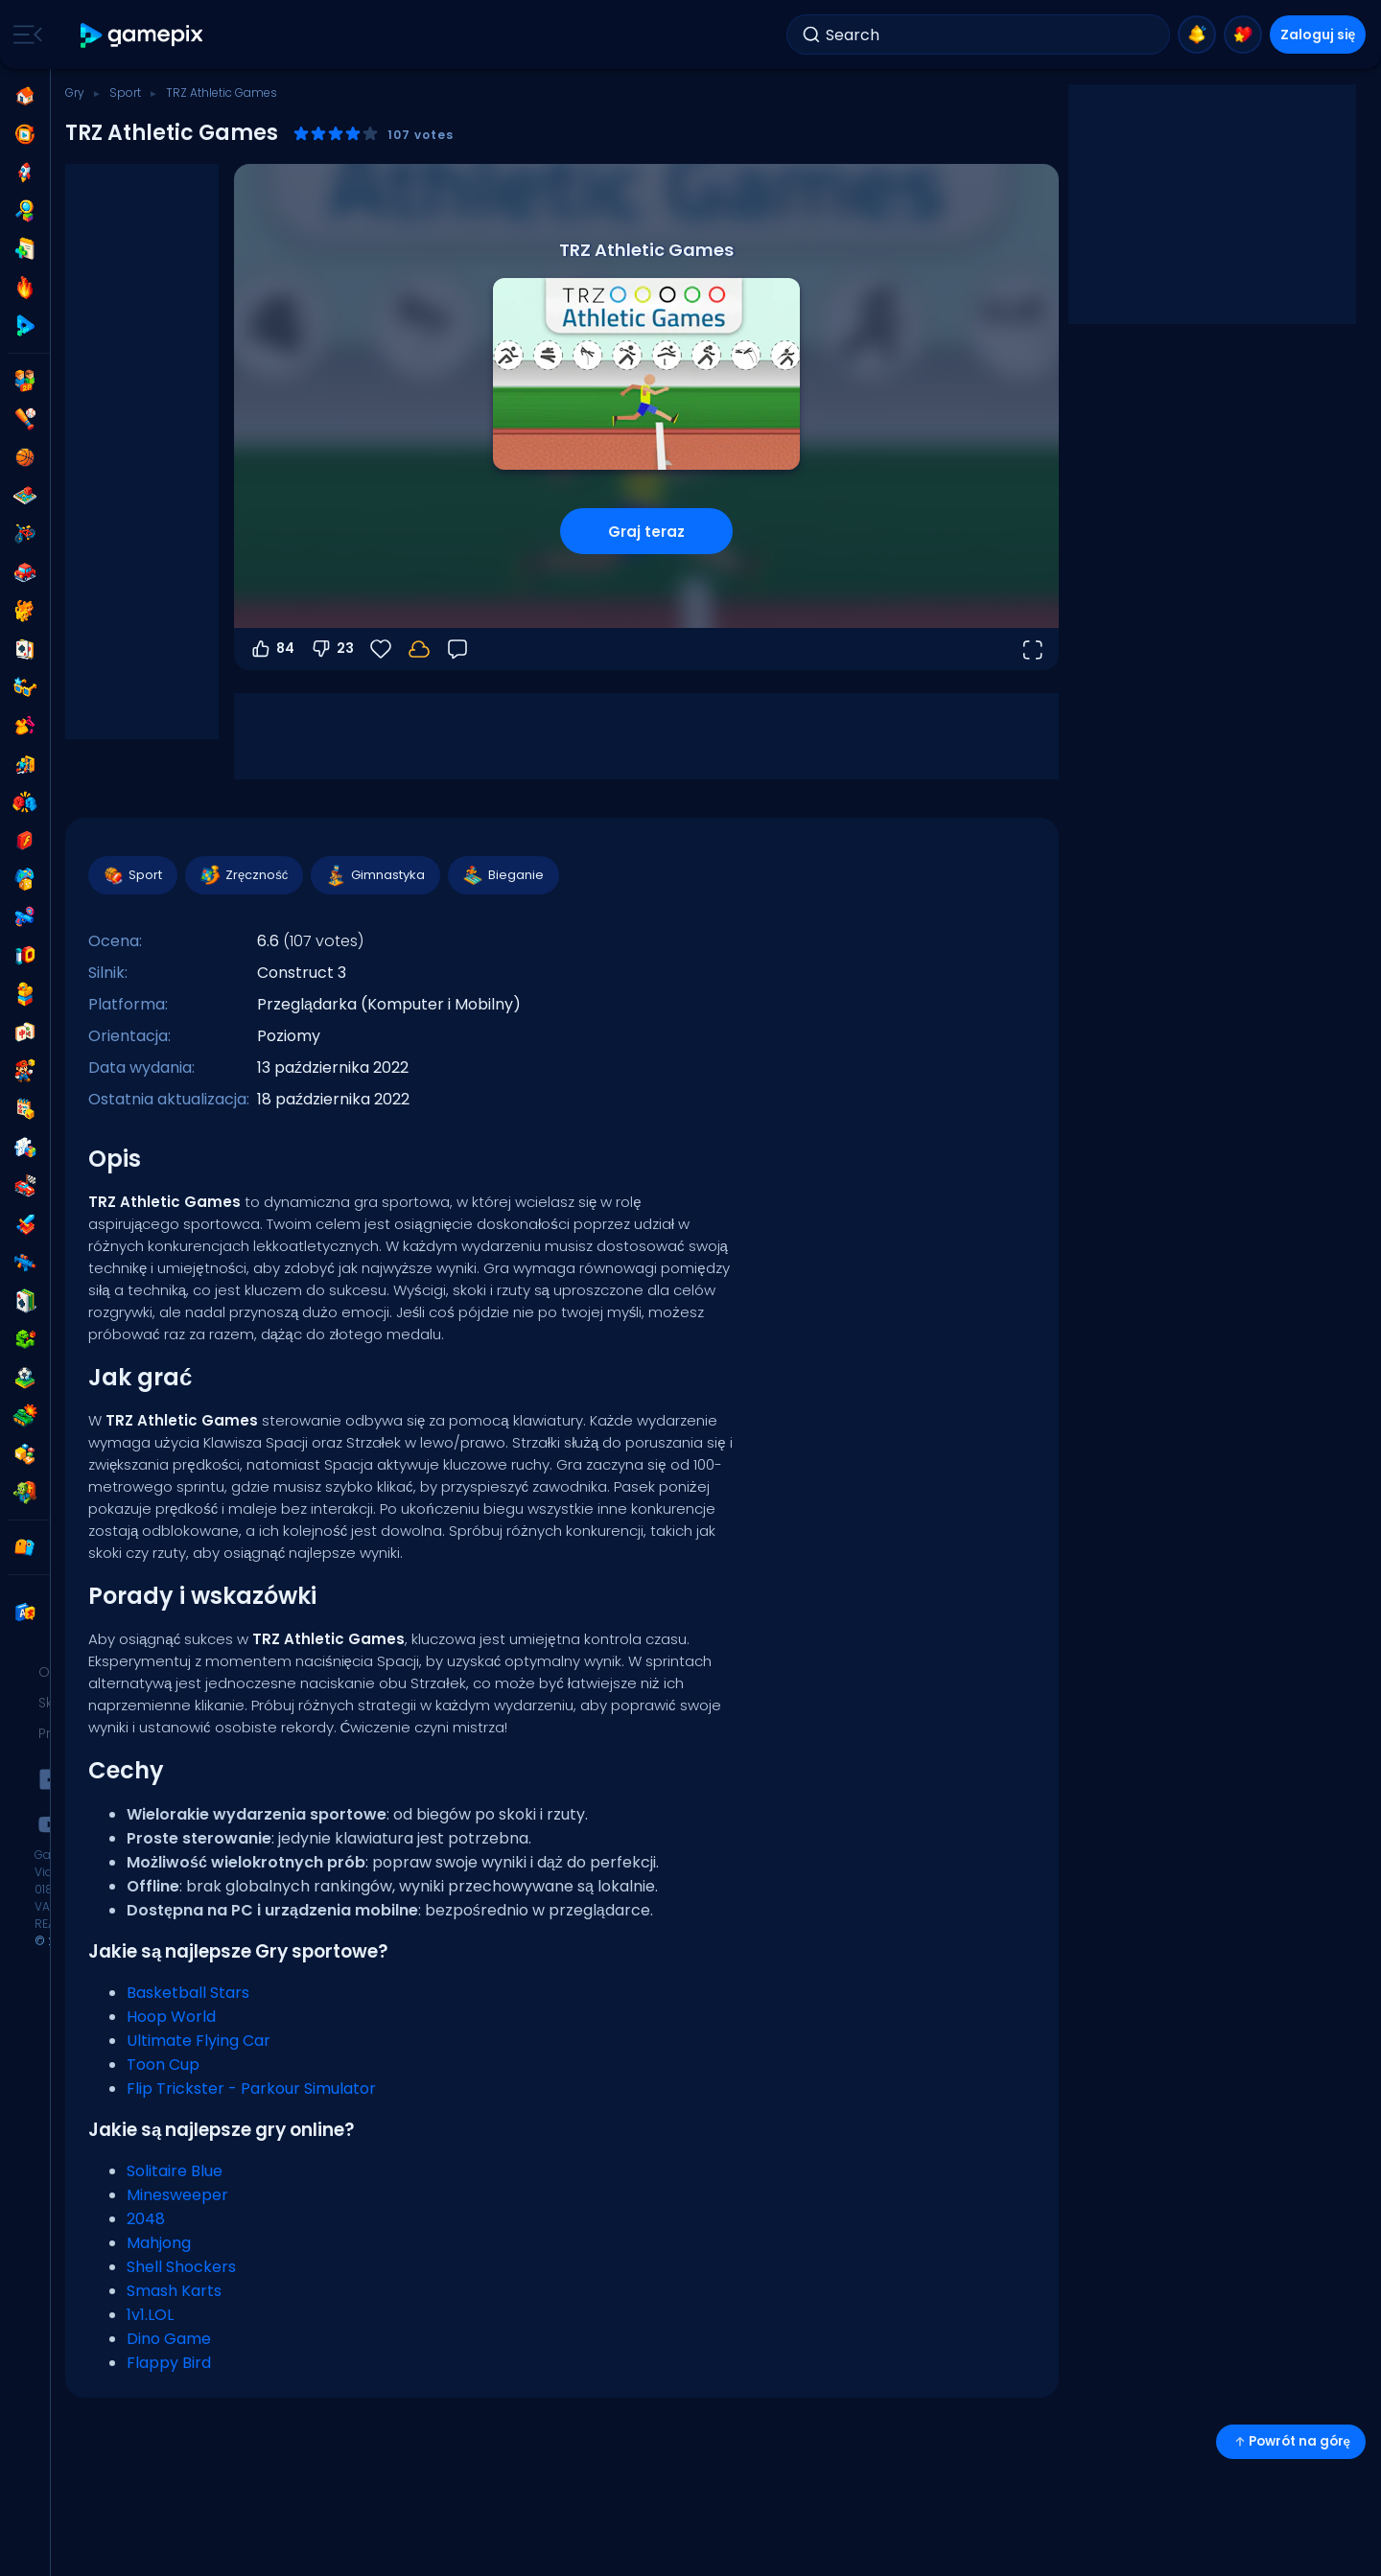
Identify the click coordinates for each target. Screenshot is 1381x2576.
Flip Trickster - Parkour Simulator (251, 2088)
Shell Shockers (181, 2267)
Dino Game (169, 2339)
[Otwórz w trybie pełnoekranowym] (1031, 649)
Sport (125, 92)
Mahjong (159, 2243)
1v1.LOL (150, 2315)
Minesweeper (177, 2195)
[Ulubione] (380, 649)
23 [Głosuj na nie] (332, 649)
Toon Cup (163, 2065)
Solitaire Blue (174, 2171)
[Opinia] (457, 649)
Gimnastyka (374, 875)
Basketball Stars (188, 1993)
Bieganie (502, 875)
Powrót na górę (1290, 2441)
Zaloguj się (1318, 34)
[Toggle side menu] (24, 34)
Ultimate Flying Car (198, 2041)
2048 (146, 2219)
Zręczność (243, 875)
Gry (74, 92)
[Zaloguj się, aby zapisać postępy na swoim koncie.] (419, 649)
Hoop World (171, 2017)
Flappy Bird (169, 2363)
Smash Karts (174, 2291)
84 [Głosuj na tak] (271, 649)
